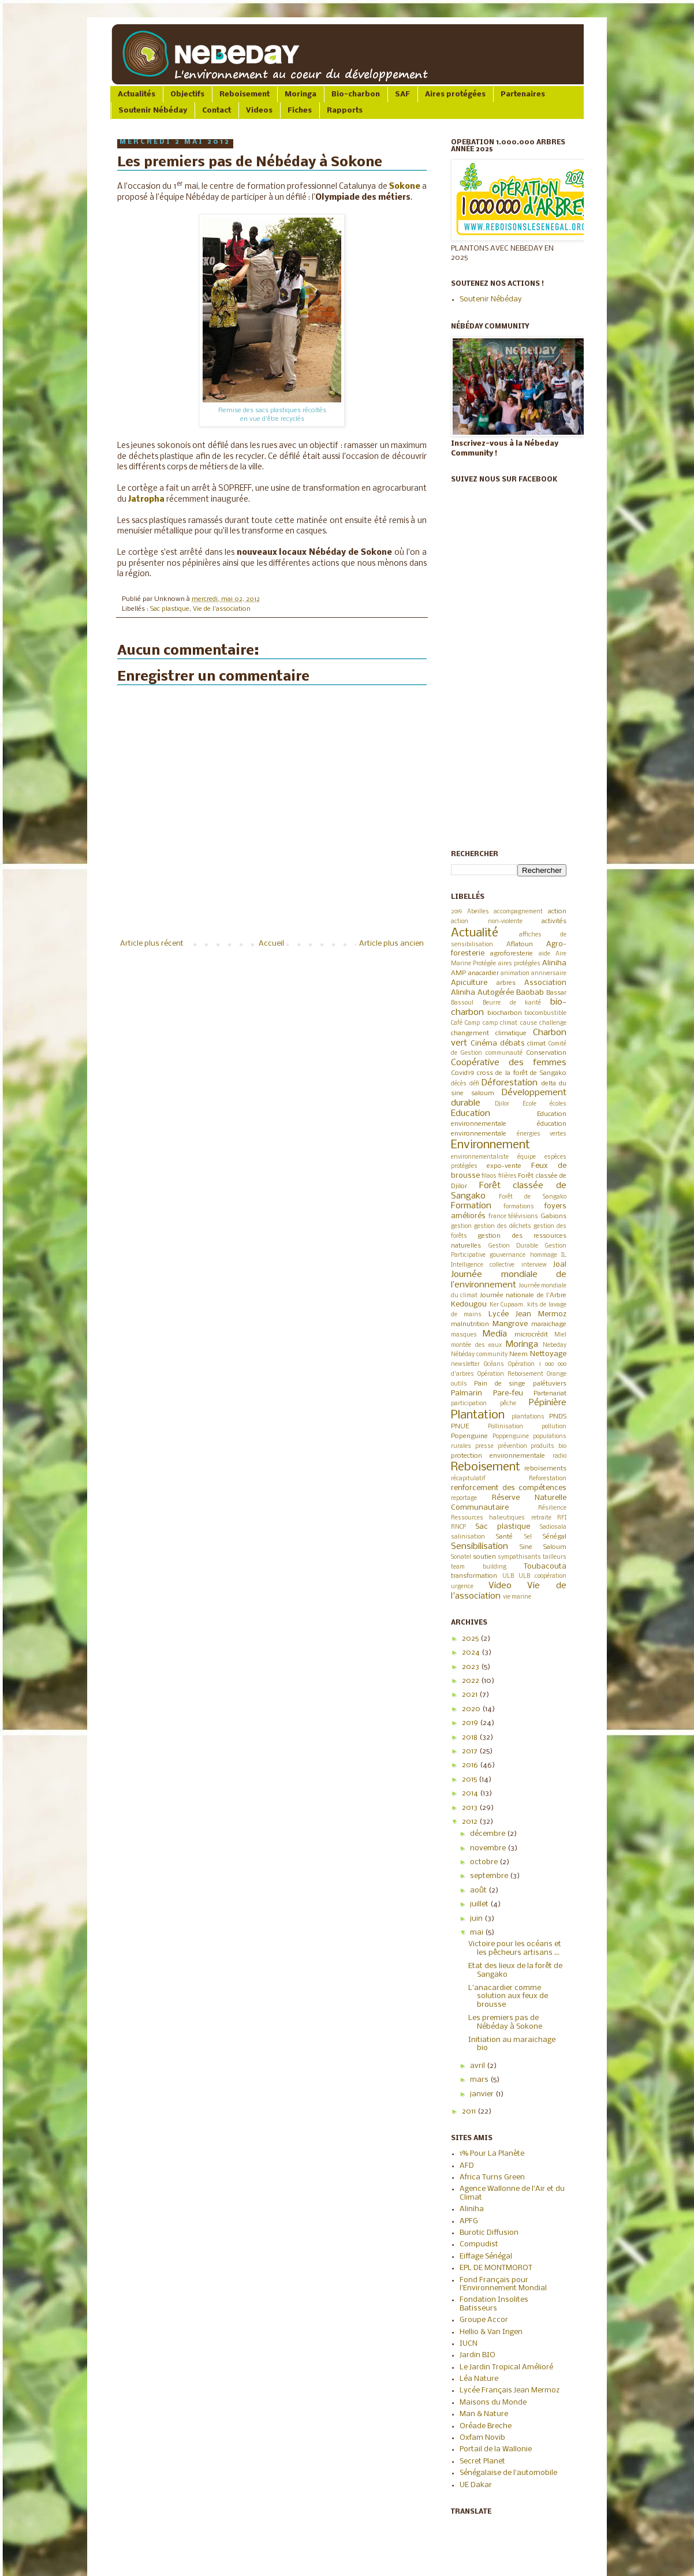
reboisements (545, 1468)
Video (500, 1586)
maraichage (548, 1324)
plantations (528, 1417)
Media (495, 1334)
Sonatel (461, 1557)
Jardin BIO (477, 2355)
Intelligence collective (482, 1265)
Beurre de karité (512, 1003)
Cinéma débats (498, 1043)
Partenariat (549, 1393)
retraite (541, 1518)
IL (563, 1255)
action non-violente (487, 922)
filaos (489, 1176)
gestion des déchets (502, 1226)
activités (554, 921)
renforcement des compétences (508, 1488)
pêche (508, 1404)
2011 (469, 2111)
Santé (504, 1536)
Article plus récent (152, 943)
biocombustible (545, 1013)
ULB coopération (542, 1576)
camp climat (500, 1023)
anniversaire (548, 973)
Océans (494, 1364)
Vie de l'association (222, 609)
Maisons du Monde (493, 2402)
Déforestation (510, 1083)
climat (536, 1043)
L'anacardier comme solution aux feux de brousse (508, 1996)
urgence (462, 1587)
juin (477, 1918)
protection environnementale (498, 1456)
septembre (490, 1876)
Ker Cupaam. (507, 1305)
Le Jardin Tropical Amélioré (506, 2367)
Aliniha (554, 963)
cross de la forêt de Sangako (521, 1073)
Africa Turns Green (492, 2177)
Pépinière (547, 1403)
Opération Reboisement (510, 1374)
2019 (456, 912)
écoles (558, 1104)
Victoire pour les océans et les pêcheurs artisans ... (514, 1948)
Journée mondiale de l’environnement (508, 1280)
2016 (471, 1765)
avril (478, 2066)
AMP (458, 973)
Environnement (490, 1145)
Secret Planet (482, 2461)
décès (459, 1084)
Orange (556, 1374)
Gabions (553, 1216)
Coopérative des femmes (508, 1062)
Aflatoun (519, 944)
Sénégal (554, 1536)
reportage (464, 1498)
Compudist (479, 2244)
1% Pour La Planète (492, 2153)
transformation (474, 1576)
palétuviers (549, 1383)
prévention (512, 1446)
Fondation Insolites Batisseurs (494, 2304)
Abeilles (478, 912)
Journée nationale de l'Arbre (523, 1295)
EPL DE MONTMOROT (496, 2268)
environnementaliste (480, 1157)
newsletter (465, 1364)
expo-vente (504, 1166)
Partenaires (523, 94)
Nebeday (554, 1345)
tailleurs (554, 1557)
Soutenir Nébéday (152, 110)
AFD (467, 2166)
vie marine (517, 1597)
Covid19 (462, 1073)
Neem (518, 1354)
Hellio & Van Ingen (491, 2332)
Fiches (300, 110)
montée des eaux (476, 1345)
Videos (259, 110)
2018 (470, 1737)
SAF (402, 94)
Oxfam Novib (482, 2437)
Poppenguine (510, 1436)
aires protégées (519, 964)
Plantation (478, 1415)
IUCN (468, 2343)
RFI (561, 1518)
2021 (470, 1694)
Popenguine (469, 1436)
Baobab (530, 992)
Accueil (271, 943)
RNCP (458, 1527)
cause (528, 1023)
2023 (471, 1667)
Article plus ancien (391, 943)
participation (469, 1404)
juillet (480, 1904)
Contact (216, 110)
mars (480, 2080)
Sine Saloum (543, 1547)
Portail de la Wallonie (496, 2449)
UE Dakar (476, 2485)
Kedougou (469, 1304)
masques (464, 1335)
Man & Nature (484, 2414)
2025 (471, 1638)
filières (507, 1176)
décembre (488, 1834)
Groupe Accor (484, 2320)
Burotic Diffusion (489, 2233)
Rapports (345, 110)
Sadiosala (553, 1527)
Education (470, 1113)
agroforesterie (511, 953)
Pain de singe (500, 1383)
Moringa (300, 94)
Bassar (556, 993)
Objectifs (187, 94)
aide (544, 954)
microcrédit (531, 1334)
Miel (560, 1335)
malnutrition (470, 1324)
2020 (472, 1709)
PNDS (557, 1416)
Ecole (529, 1104)
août (479, 1890)
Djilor (502, 1104)
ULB (508, 1576)
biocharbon (504, 1013)
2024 (472, 1652)
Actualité (474, 933)
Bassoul (462, 1003)
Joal (559, 1264)
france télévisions (513, 1217)
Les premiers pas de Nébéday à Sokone (505, 2022)
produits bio (548, 1446)
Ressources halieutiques (488, 1518)
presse (484, 1446)
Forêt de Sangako (532, 1197)
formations (518, 1207)
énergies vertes (542, 1134)
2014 (471, 1793)
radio (559, 1456)
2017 (470, 1751)
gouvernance (507, 1255)
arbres (506, 983)
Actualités (136, 94)
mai (477, 1932)
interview (534, 1265)
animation (515, 973)
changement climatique (489, 1033)
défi (474, 1084)
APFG (469, 2221)
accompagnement (518, 912)
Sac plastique (169, 609)
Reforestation (547, 1479)
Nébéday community (479, 1355)
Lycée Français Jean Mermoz (509, 2390)
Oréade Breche (486, 2426)
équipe (526, 1157)
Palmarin (466, 1393)
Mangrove (510, 1324)
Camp (472, 1023)
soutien (484, 1557)
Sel (528, 1537)
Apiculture (469, 983)
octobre (484, 1862)
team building (478, 1567)
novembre (489, 1848)
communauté (504, 1053)
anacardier (483, 973)
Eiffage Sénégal (486, 2256)
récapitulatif (468, 1479)
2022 (471, 1681)
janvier (482, 2094)
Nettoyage (548, 1354)
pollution (554, 1427)
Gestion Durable (513, 1246)
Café (456, 1023)
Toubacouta (545, 1566)
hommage (543, 1255)
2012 (470, 1821)
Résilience (552, 1508)
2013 (470, 1808)
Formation (471, 1206)
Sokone (404, 187)
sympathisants (519, 1557)
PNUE (460, 1426)
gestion (461, 1226)
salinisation (468, 1537)
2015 (470, 1779)
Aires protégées (455, 94)
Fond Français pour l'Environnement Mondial (503, 2284)
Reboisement (244, 94)
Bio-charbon (355, 94)
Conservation (546, 1053)
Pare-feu (508, 1393)
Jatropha (146, 499)
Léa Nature (479, 2379)
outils (459, 1384)
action (557, 911)
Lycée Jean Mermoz (527, 1314)
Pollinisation (505, 1427)
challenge (552, 1023)
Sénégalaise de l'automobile (508, 2473)
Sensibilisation (479, 1546)
